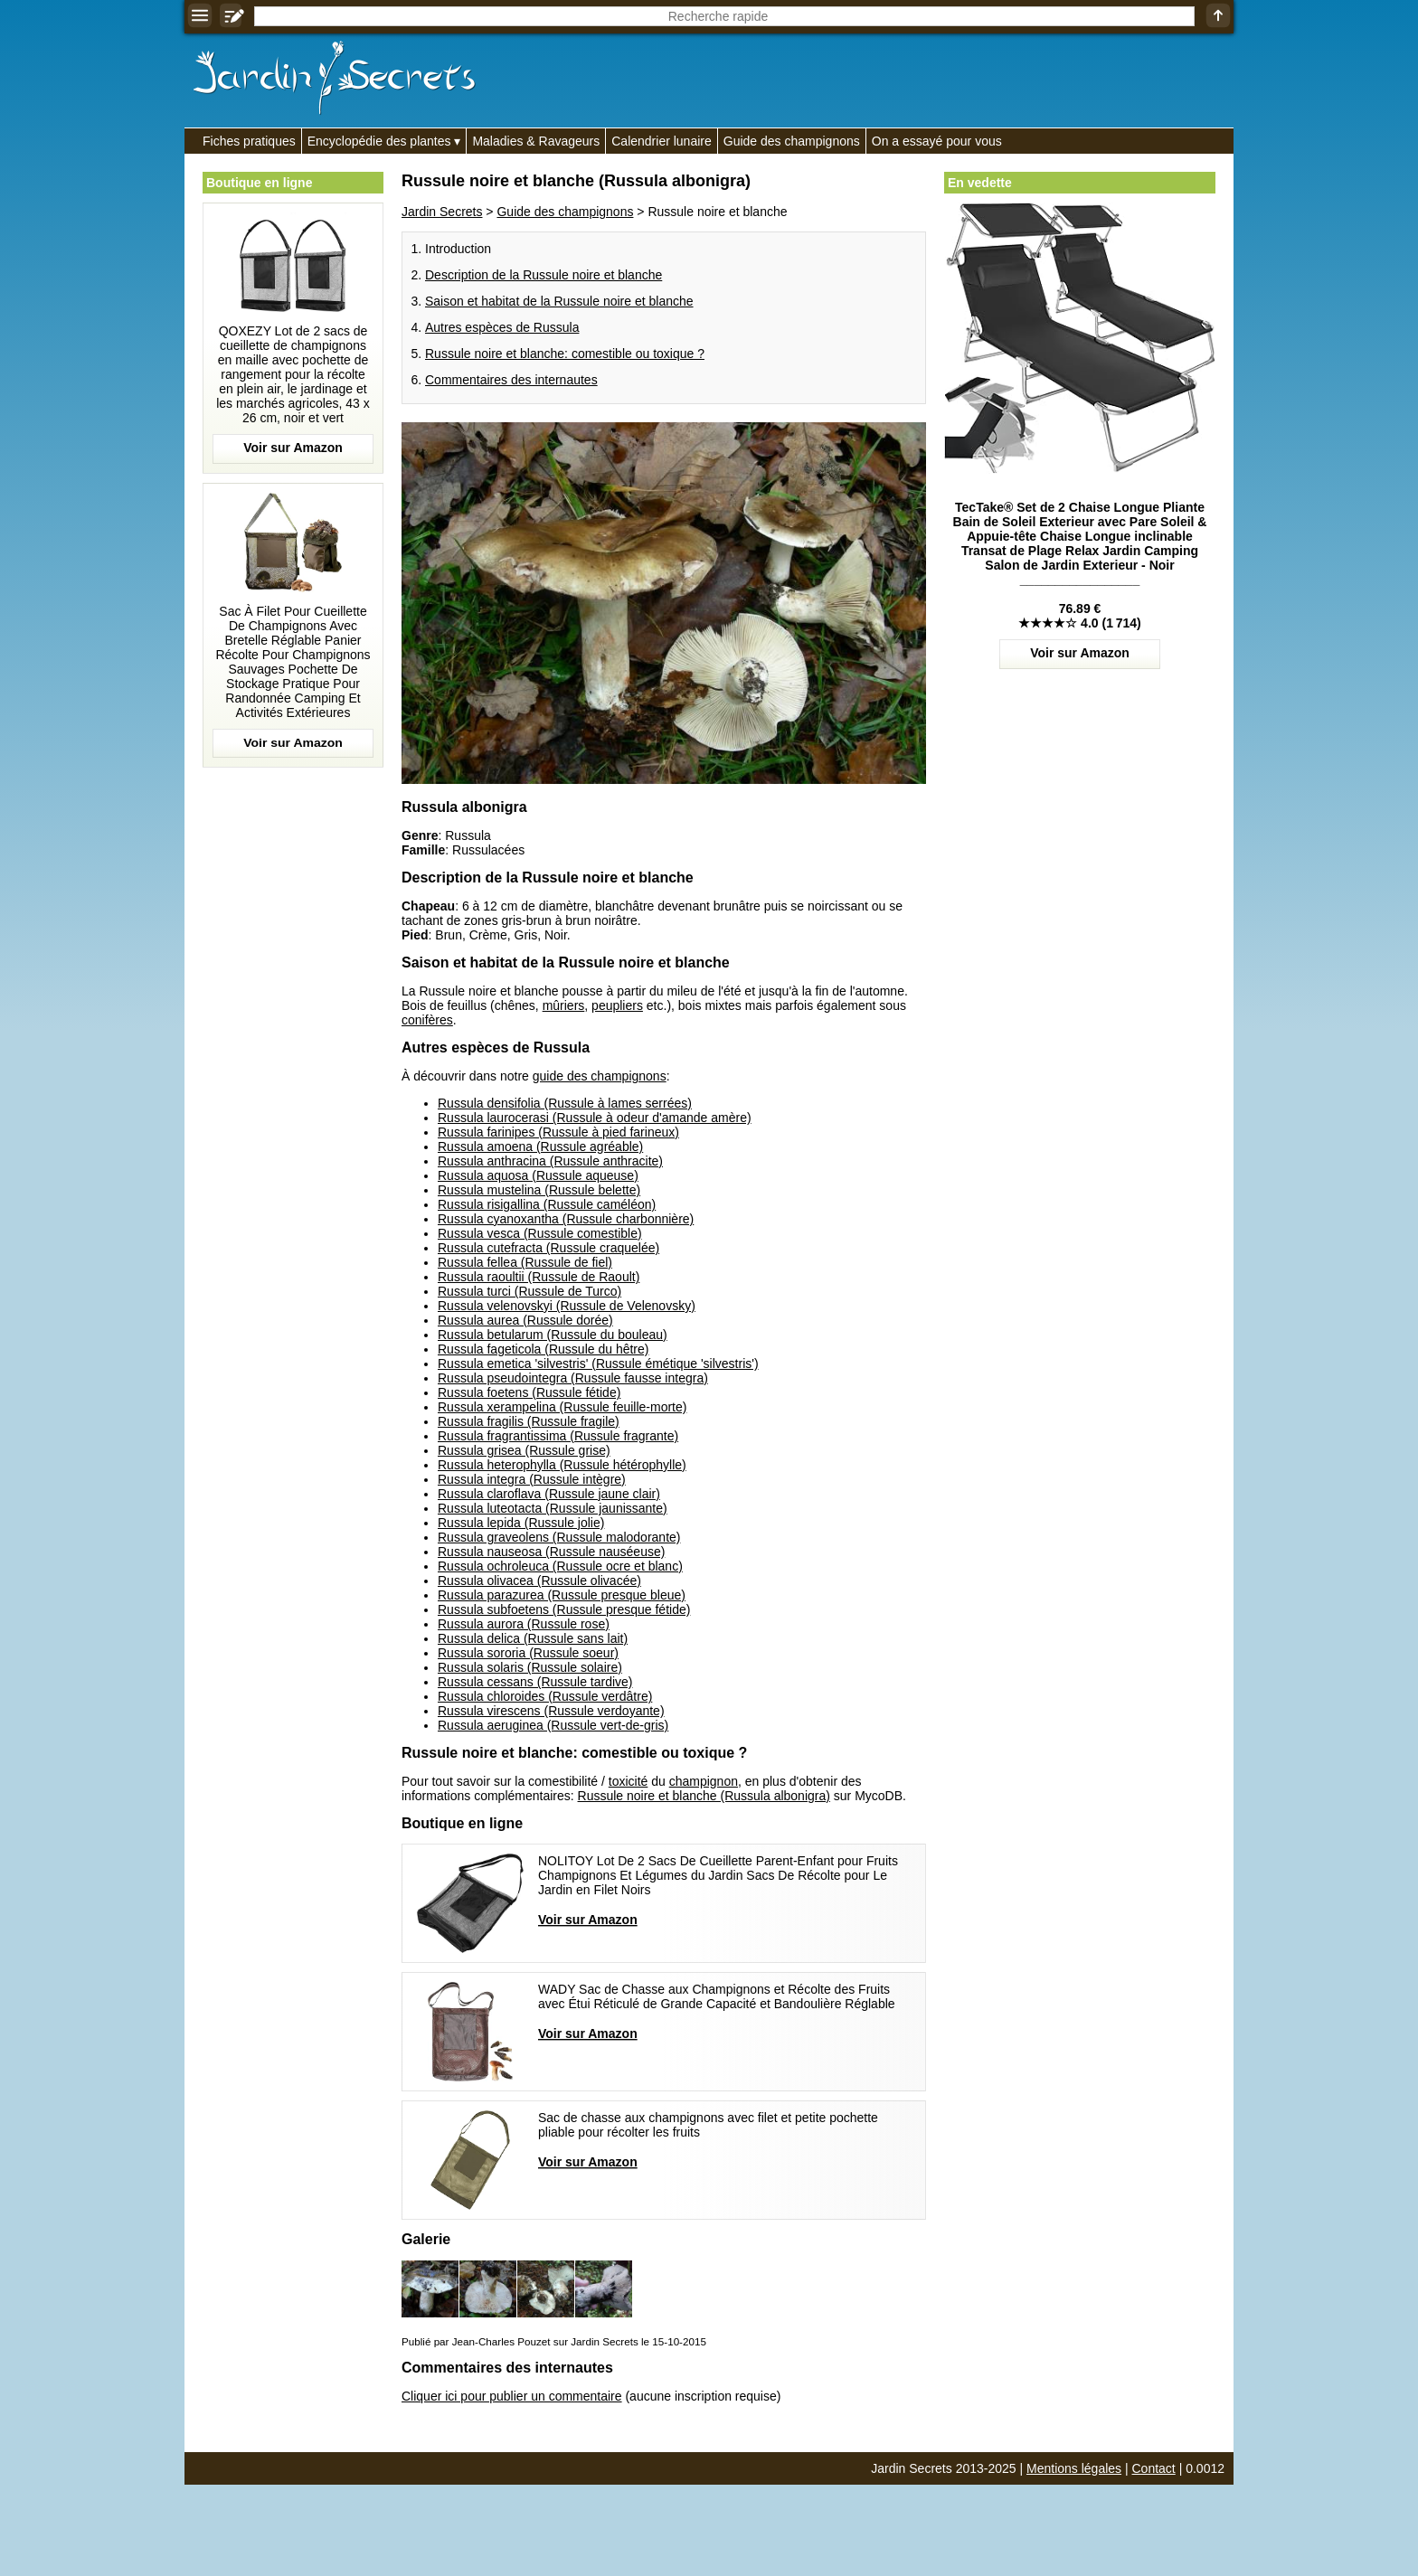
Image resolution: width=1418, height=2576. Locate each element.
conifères (427, 1020)
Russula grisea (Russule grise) (524, 1450)
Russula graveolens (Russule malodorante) (559, 1537)
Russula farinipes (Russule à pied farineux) (558, 1132)
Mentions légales (1073, 2468)
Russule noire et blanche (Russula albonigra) (704, 1795)
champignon (703, 1781)
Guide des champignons (791, 141)
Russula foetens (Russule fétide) (529, 1392)
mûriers (564, 1005)
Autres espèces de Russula (502, 327)
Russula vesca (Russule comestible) (540, 1233)
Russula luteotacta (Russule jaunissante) (552, 1508)
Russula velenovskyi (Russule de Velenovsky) (566, 1305)
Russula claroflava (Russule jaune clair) (549, 1493)
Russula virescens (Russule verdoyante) (551, 1710)
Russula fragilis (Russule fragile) (528, 1421)
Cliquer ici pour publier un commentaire (512, 2396)
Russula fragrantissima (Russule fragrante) (558, 1436)
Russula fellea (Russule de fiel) (525, 1262)
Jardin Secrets (442, 211)
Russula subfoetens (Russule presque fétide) (564, 1609)
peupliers (617, 1005)
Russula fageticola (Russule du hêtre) (543, 1349)
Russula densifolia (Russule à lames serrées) (565, 1103)
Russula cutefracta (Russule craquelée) (548, 1248)
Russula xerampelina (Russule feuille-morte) (562, 1407)
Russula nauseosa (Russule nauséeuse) (551, 1551)
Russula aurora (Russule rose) (524, 1624)
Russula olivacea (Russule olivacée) (539, 1580)
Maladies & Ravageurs (536, 141)
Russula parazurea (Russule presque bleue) (561, 1595)
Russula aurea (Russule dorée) (525, 1320)
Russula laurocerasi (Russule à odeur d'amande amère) (595, 1117)
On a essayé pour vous (937, 141)
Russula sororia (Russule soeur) (528, 1653)
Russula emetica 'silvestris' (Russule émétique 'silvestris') (598, 1363)
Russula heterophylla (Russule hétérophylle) (562, 1465)
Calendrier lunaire (661, 141)
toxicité (628, 1781)
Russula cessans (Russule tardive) (535, 1682)
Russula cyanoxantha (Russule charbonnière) (566, 1219)
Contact (1154, 2468)
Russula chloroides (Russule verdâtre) (545, 1696)
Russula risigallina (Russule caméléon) (547, 1204)
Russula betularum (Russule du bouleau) (552, 1334)
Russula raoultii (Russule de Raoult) (538, 1276)
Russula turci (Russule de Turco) (529, 1291)
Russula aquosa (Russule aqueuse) (538, 1175)
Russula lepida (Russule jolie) (521, 1522)
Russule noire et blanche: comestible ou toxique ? (564, 353)
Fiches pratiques (249, 141)
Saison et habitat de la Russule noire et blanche (559, 301)
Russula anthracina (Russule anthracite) (550, 1161)
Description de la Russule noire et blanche (543, 275)
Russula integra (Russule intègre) (532, 1479)
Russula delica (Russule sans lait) (533, 1638)
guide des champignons (599, 1076)
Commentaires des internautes (511, 380)
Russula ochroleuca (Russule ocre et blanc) (560, 1566)
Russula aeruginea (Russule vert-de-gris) (553, 1725)
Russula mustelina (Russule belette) (539, 1190)
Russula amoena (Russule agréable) (540, 1146)
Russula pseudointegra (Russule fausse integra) (573, 1378)
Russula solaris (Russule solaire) (530, 1667)
